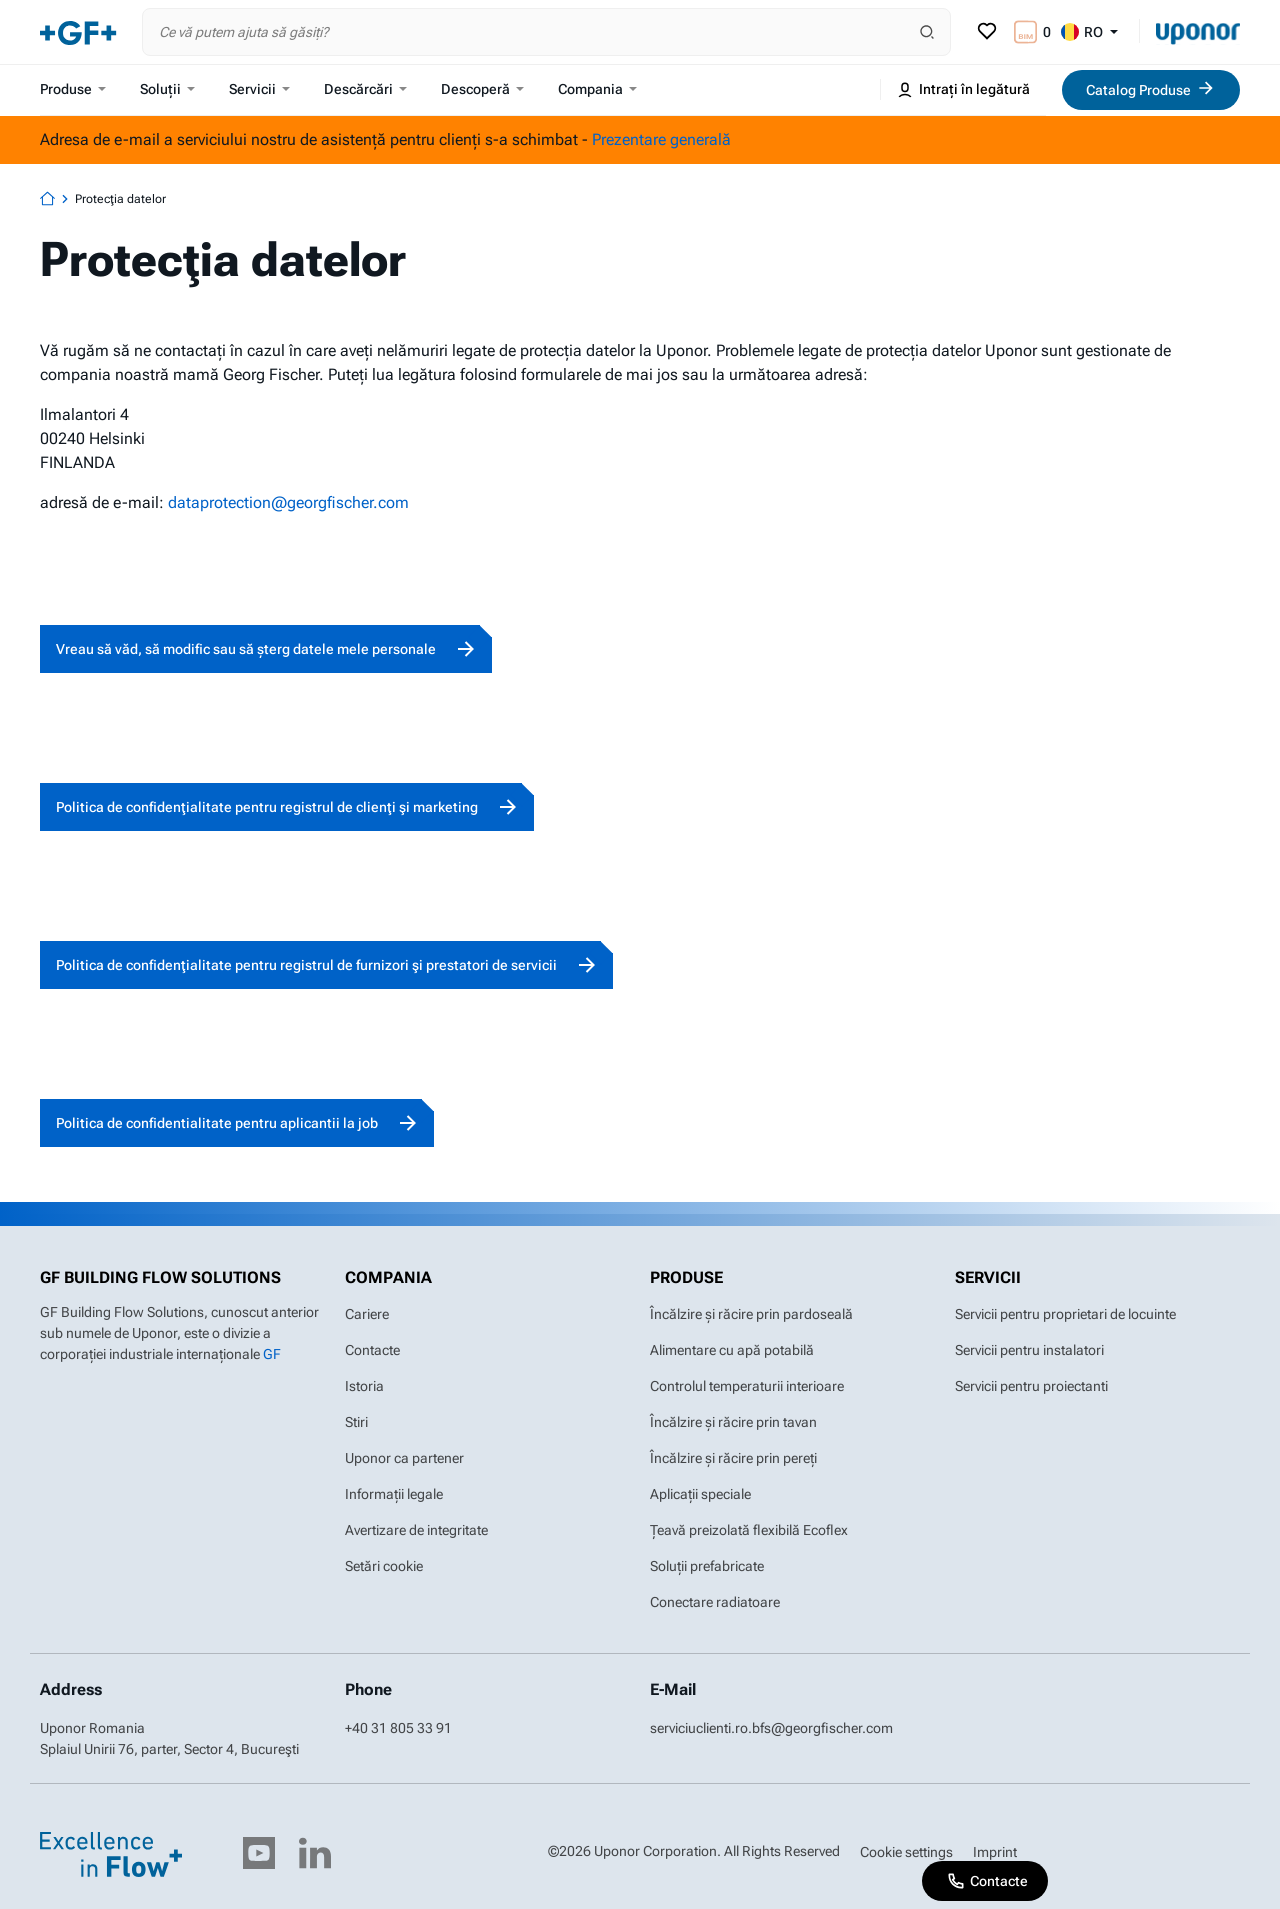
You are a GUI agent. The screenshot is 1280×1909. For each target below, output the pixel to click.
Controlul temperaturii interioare (747, 1386)
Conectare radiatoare (715, 1602)
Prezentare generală (661, 139)
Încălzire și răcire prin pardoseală (751, 1314)
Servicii (259, 89)
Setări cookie (384, 1566)
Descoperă (482, 89)
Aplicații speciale (700, 1494)
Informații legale (394, 1494)
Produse (73, 89)
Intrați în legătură (963, 90)
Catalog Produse (1151, 88)
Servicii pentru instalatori (1029, 1350)
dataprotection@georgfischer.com (288, 502)
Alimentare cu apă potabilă (732, 1350)
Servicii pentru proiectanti (1031, 1386)
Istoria (364, 1386)
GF (272, 1354)
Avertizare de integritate (416, 1530)
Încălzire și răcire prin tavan (733, 1422)
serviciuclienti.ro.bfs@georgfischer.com (771, 1728)
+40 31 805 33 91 (398, 1728)
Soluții (167, 89)
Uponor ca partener (404, 1458)
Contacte (372, 1350)
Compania (597, 89)
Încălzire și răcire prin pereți (733, 1458)
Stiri (356, 1422)
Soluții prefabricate (707, 1566)
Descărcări (365, 89)
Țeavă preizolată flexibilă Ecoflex (749, 1530)
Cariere (367, 1314)
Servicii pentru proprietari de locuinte (1065, 1314)
